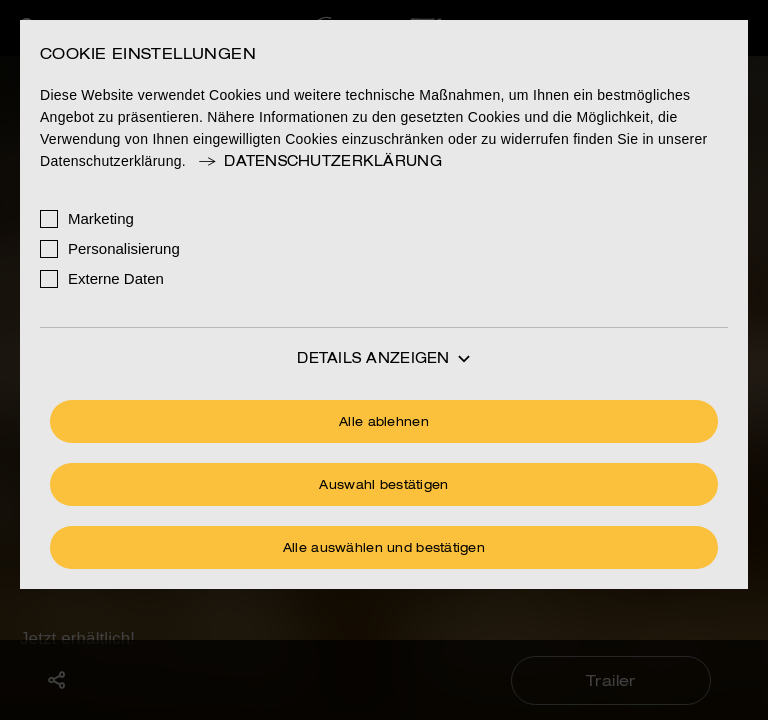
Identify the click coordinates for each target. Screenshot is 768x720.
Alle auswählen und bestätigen (384, 549)
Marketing (101, 218)
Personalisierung (124, 248)
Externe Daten (116, 278)
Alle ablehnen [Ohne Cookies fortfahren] (384, 423)
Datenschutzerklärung (319, 162)
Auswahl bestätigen (383, 486)
